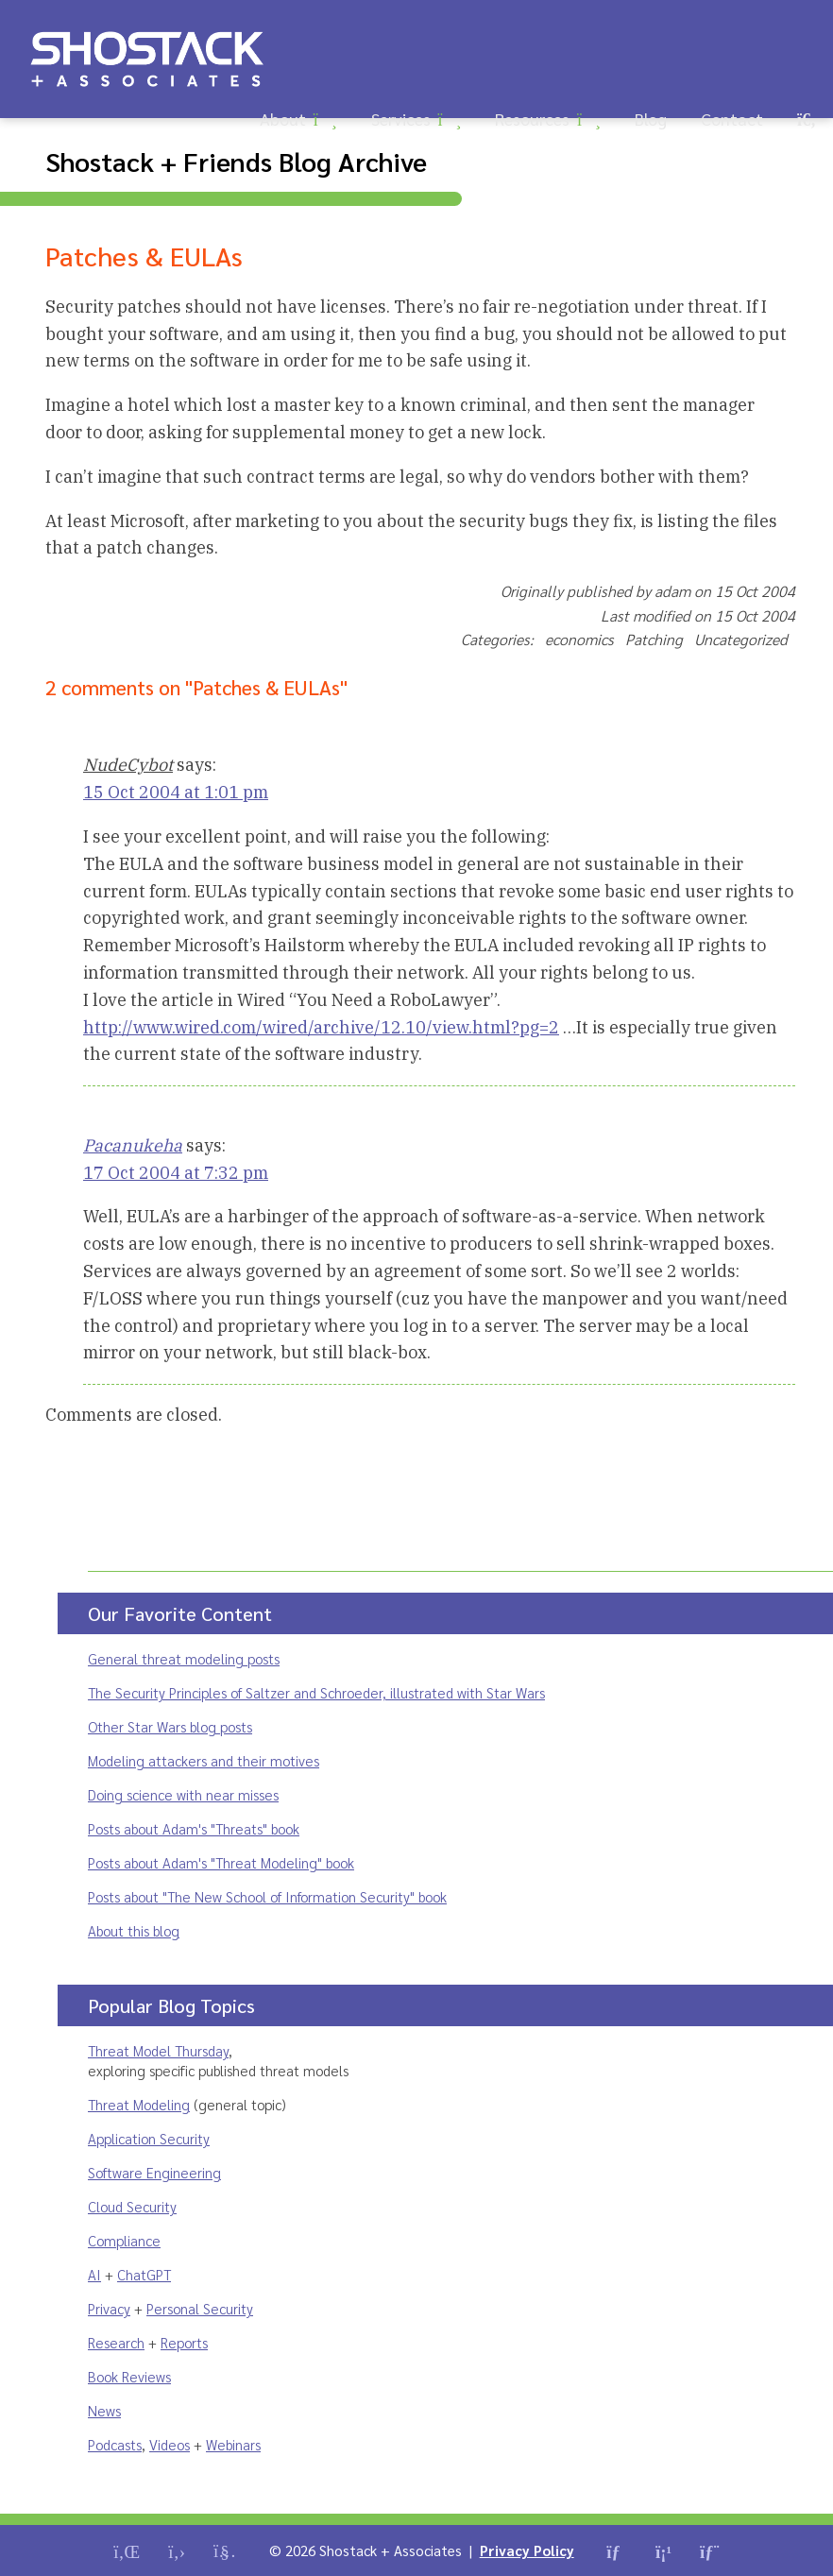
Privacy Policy (527, 2550)
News (104, 2410)
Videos (169, 2444)
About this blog (133, 1930)
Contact (732, 118)
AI (94, 2274)
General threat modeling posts (184, 1658)
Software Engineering (154, 2172)
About (283, 118)
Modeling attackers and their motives (203, 1760)
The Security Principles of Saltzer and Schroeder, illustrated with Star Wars (316, 1692)
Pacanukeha (132, 1145)
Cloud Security (132, 2206)
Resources (532, 118)
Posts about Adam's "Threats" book (193, 1828)
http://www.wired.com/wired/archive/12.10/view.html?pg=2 (321, 1027)
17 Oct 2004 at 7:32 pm (175, 1173)
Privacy (109, 2308)
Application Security (149, 2138)
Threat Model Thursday (158, 2050)
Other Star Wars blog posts (170, 1726)
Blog (651, 118)
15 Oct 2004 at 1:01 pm (175, 792)
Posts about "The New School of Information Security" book (267, 1896)
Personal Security (199, 2308)
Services (401, 118)
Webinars (233, 2444)
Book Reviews (129, 2376)
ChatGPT (144, 2274)
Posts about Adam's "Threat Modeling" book (221, 1862)
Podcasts (115, 2444)
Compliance (124, 2240)
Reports (184, 2342)
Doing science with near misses (183, 1794)
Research (116, 2342)
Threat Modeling (139, 2104)
